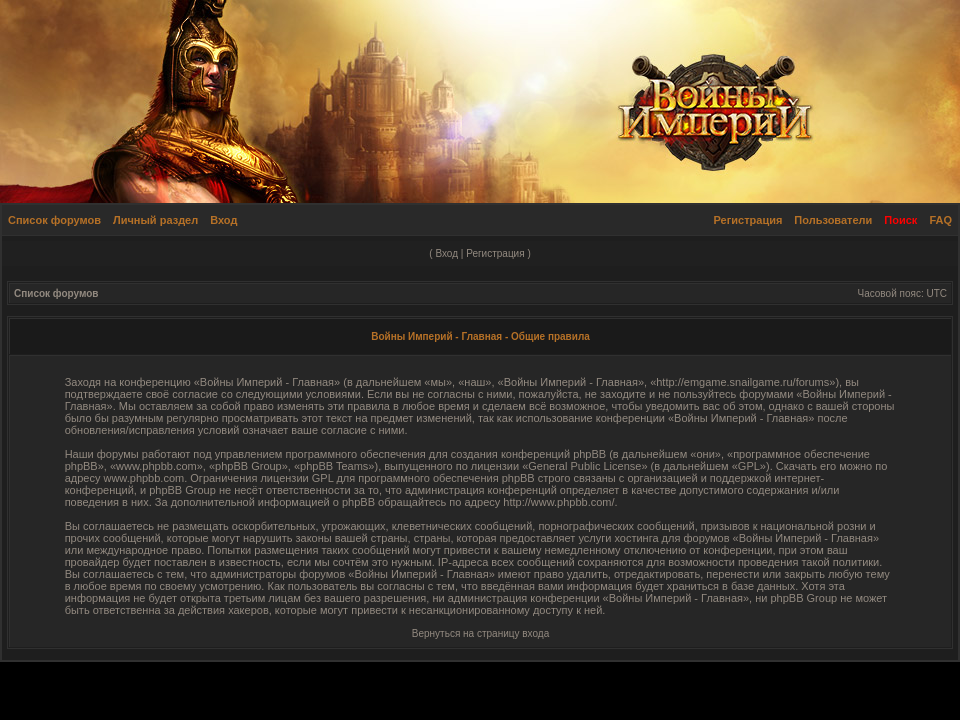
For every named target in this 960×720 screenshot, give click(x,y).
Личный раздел (155, 220)
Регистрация (748, 220)
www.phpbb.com (143, 478)
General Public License (584, 466)
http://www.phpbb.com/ (558, 502)
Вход (223, 220)
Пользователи (833, 220)
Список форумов (54, 220)
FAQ (940, 220)
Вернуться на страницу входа (480, 633)
